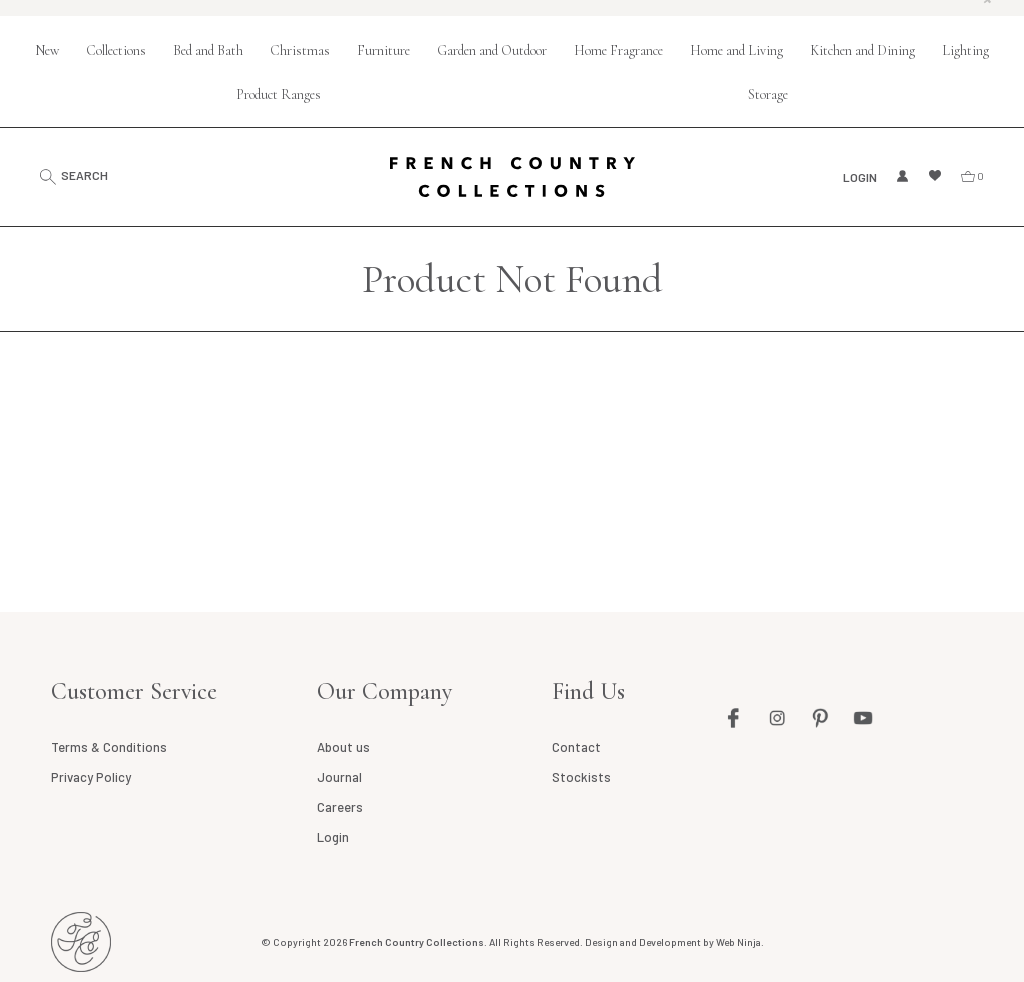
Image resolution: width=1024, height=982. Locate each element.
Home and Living (736, 50)
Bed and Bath (208, 50)
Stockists (581, 777)
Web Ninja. (740, 942)
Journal (339, 777)
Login (860, 177)
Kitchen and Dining (862, 50)
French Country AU (81, 942)
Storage (768, 94)
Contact (576, 747)
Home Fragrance (618, 50)
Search (84, 175)
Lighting (965, 50)
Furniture (383, 50)
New (47, 50)
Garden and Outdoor (492, 50)
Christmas (300, 50)
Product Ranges (278, 94)
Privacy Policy (91, 777)
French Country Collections (512, 177)
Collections (116, 50)
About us (343, 747)
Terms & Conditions (109, 747)
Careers (340, 807)
